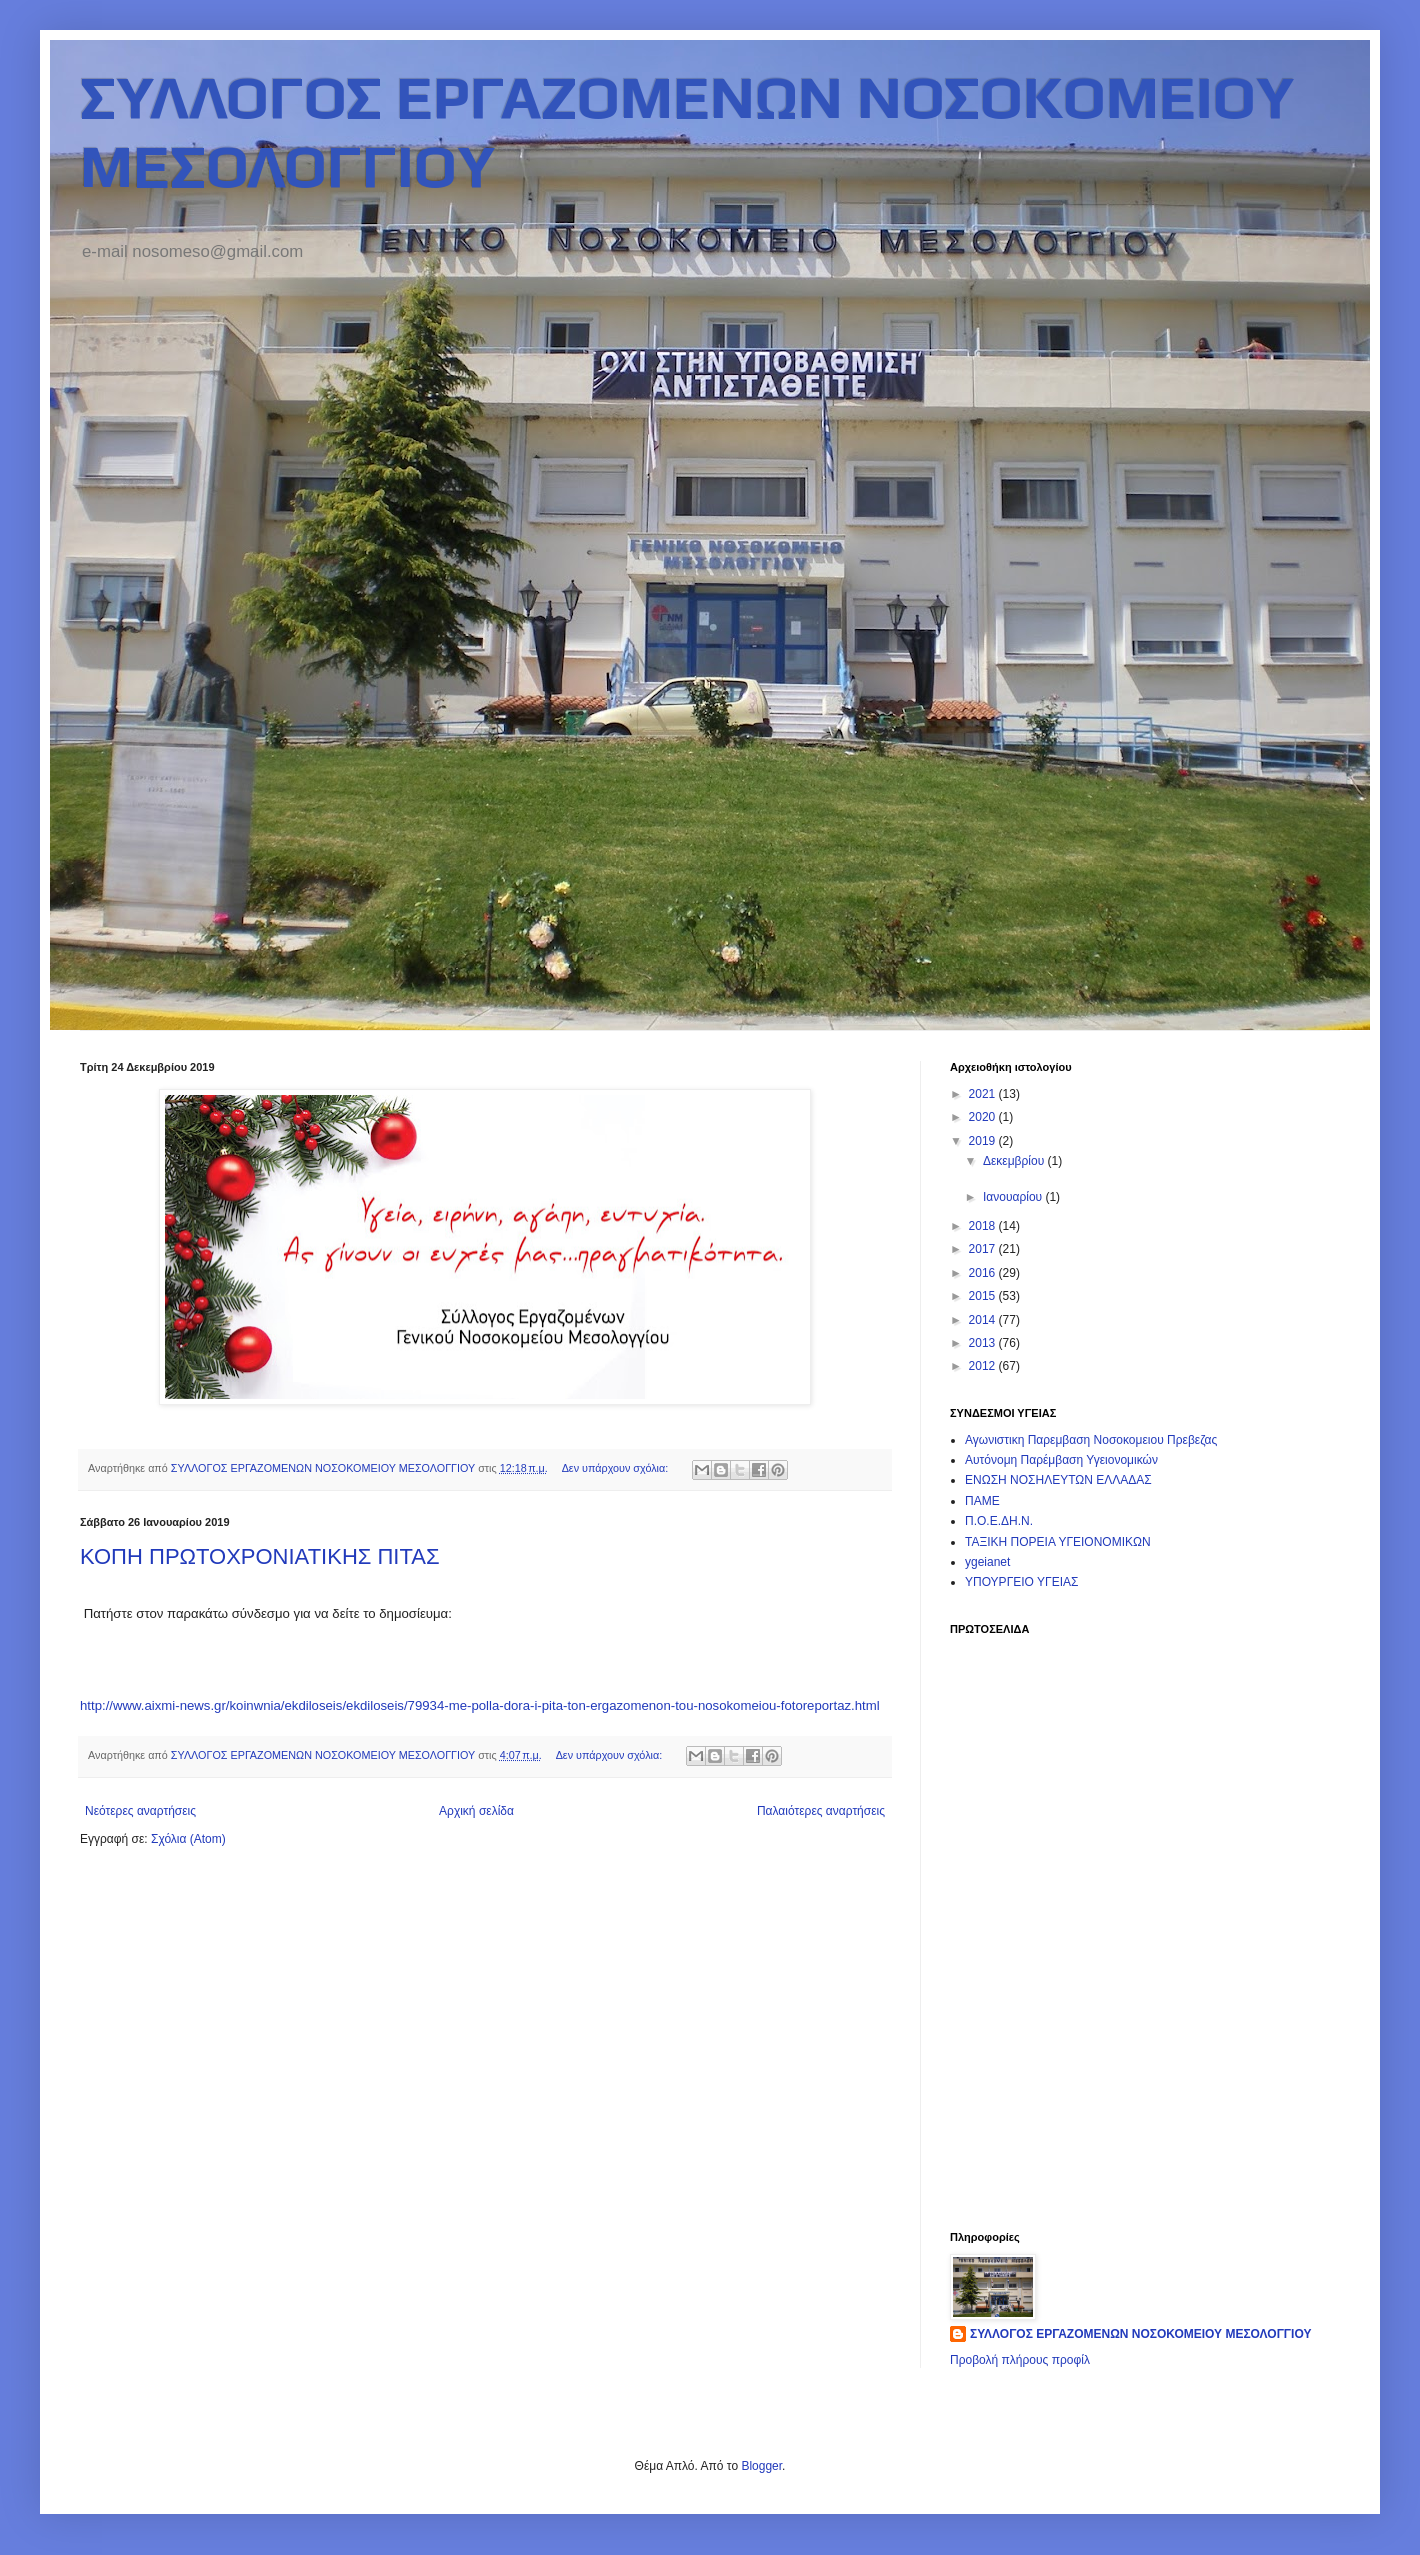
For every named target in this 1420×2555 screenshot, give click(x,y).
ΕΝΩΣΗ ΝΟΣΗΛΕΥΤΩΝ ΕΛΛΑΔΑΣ (1058, 1480)
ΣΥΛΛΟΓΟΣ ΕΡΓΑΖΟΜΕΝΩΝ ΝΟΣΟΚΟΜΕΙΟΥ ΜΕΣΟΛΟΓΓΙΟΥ (1140, 2334)
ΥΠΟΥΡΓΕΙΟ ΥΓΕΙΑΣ (1021, 1582)
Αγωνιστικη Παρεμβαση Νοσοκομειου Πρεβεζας (1091, 1440)
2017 (984, 1249)
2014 (984, 1320)
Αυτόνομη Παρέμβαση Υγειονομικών (1061, 1460)
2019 (984, 1141)
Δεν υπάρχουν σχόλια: (617, 1468)
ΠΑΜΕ (982, 1501)
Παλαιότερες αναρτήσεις (821, 1811)
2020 (984, 1117)
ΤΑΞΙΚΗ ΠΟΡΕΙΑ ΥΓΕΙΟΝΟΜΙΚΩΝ (1058, 1542)
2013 (984, 1343)
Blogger (761, 2466)
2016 (984, 1273)
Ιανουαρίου (1014, 1197)
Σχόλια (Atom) (188, 1839)
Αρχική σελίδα (476, 1811)
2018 (984, 1226)
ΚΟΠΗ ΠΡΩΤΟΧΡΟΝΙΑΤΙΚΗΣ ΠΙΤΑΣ (260, 1556)
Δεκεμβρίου (1015, 1161)
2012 (984, 1366)
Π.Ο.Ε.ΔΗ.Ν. (999, 1521)
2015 (984, 1296)
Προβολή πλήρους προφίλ (1020, 2360)
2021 (984, 1094)
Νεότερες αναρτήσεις (140, 1811)
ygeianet (987, 1562)
